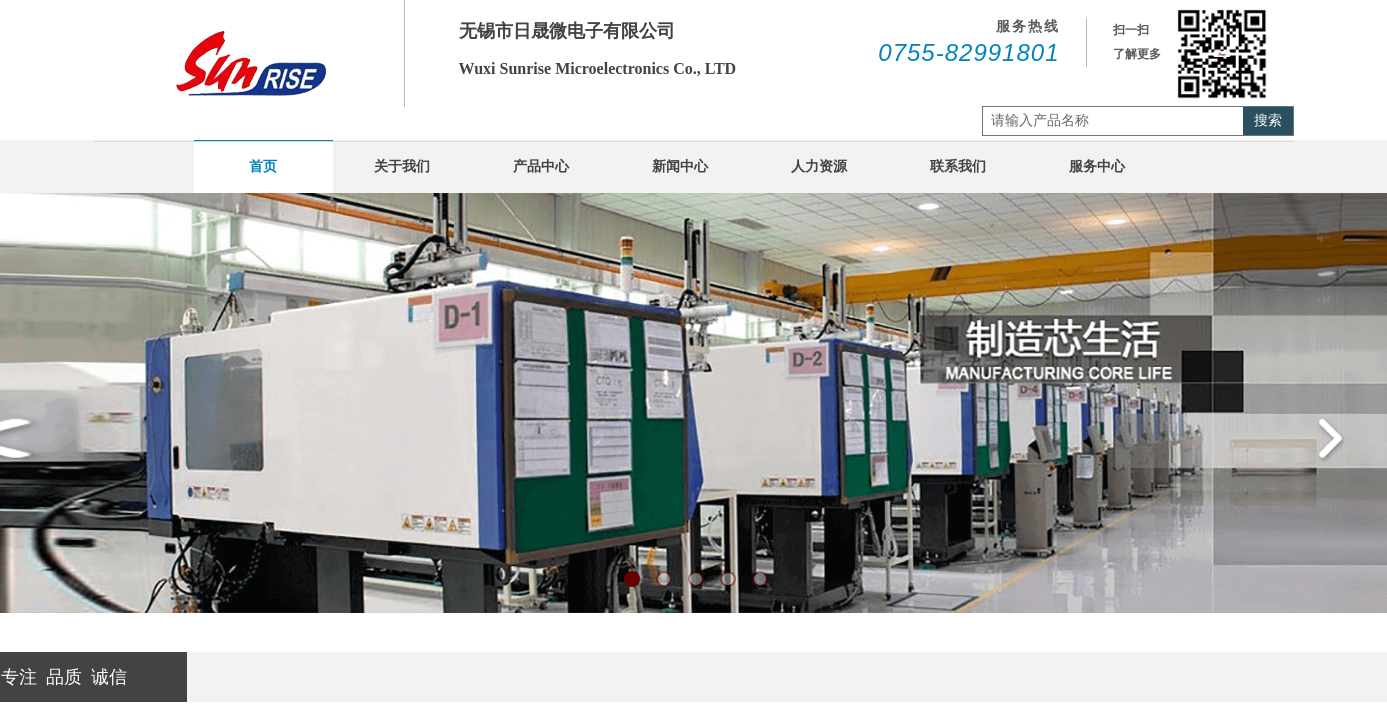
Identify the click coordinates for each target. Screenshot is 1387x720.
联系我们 (958, 166)
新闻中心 (680, 166)
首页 (263, 166)
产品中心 (541, 166)
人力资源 (819, 166)
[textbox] (1113, 121)
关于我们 (402, 166)
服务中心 (1097, 166)
